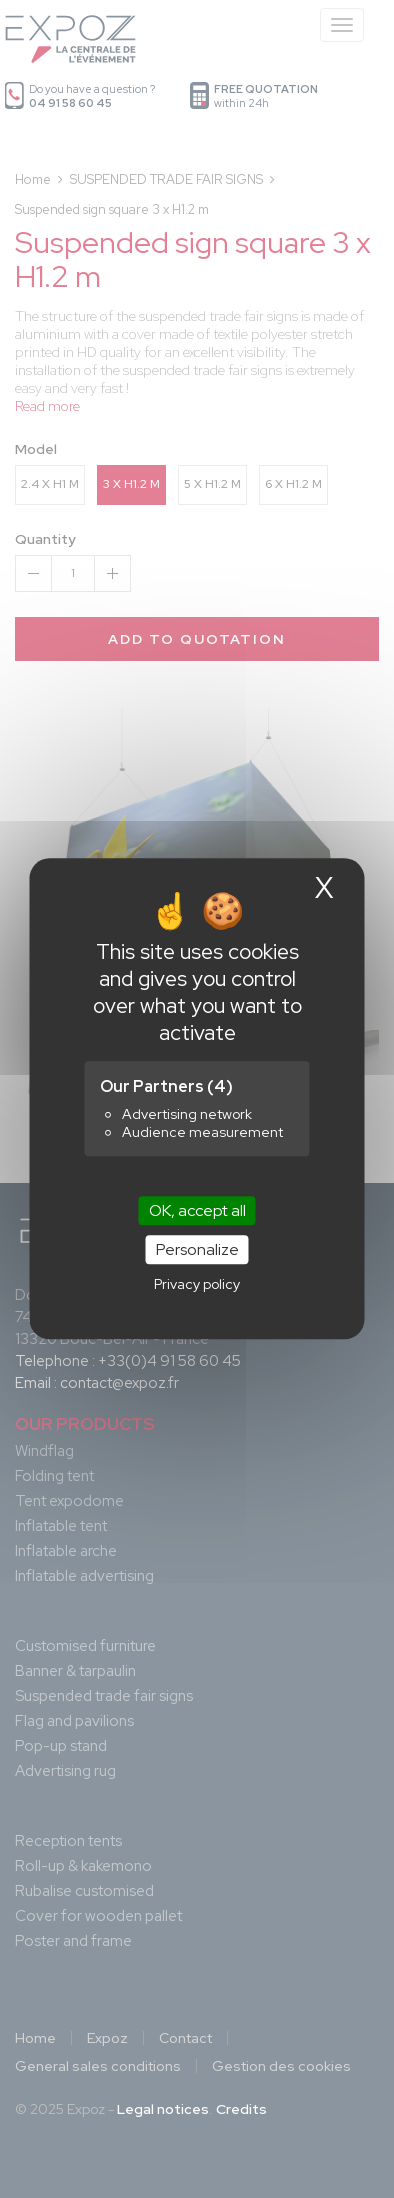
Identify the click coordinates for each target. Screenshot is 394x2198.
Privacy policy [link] (197, 1285)
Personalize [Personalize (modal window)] (197, 1250)
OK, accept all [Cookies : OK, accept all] (197, 1210)
